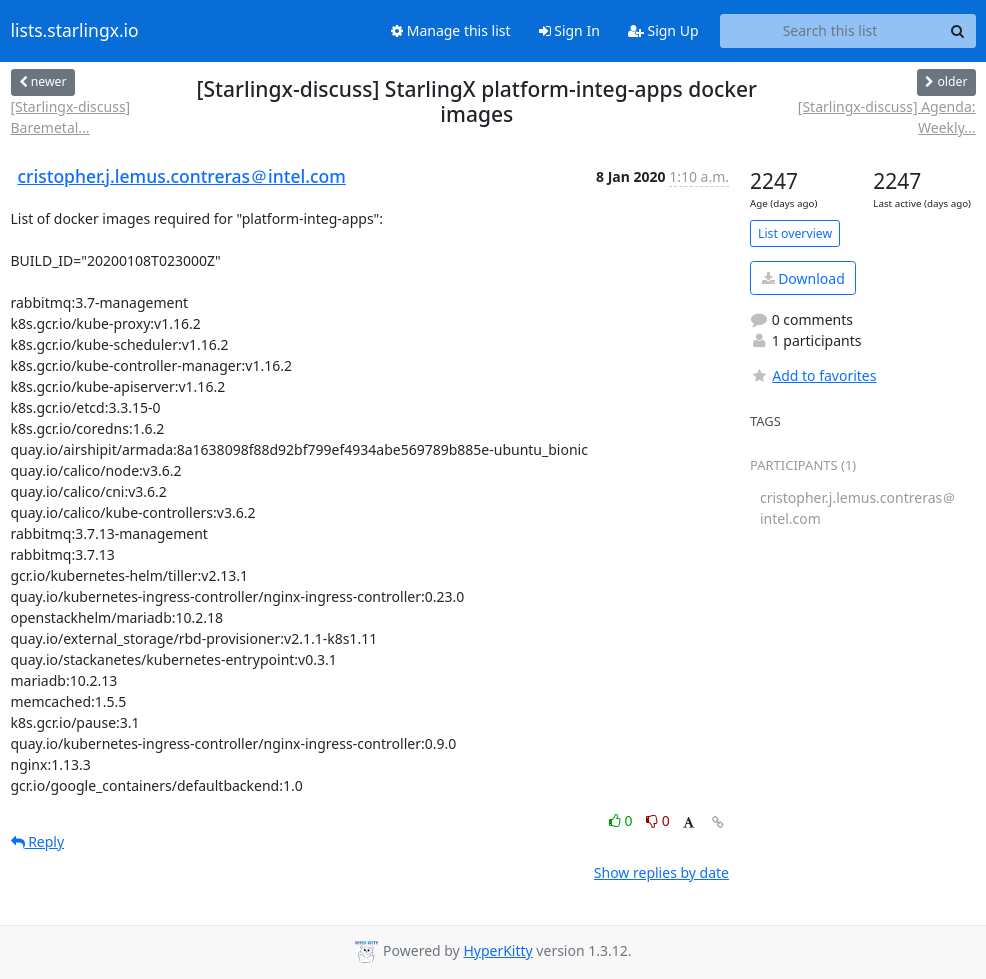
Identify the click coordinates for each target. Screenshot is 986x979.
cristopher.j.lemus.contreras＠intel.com (182, 176)
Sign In (569, 30)
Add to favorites (813, 375)
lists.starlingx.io (75, 31)
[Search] (958, 31)
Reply (38, 841)
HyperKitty (497, 950)
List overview (795, 233)
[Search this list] (830, 31)
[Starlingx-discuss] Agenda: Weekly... (887, 117)
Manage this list (451, 30)
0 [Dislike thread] (658, 820)
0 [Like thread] (622, 820)
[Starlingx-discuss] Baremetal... (71, 117)
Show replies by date (661, 872)
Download (803, 278)
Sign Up (663, 30)
